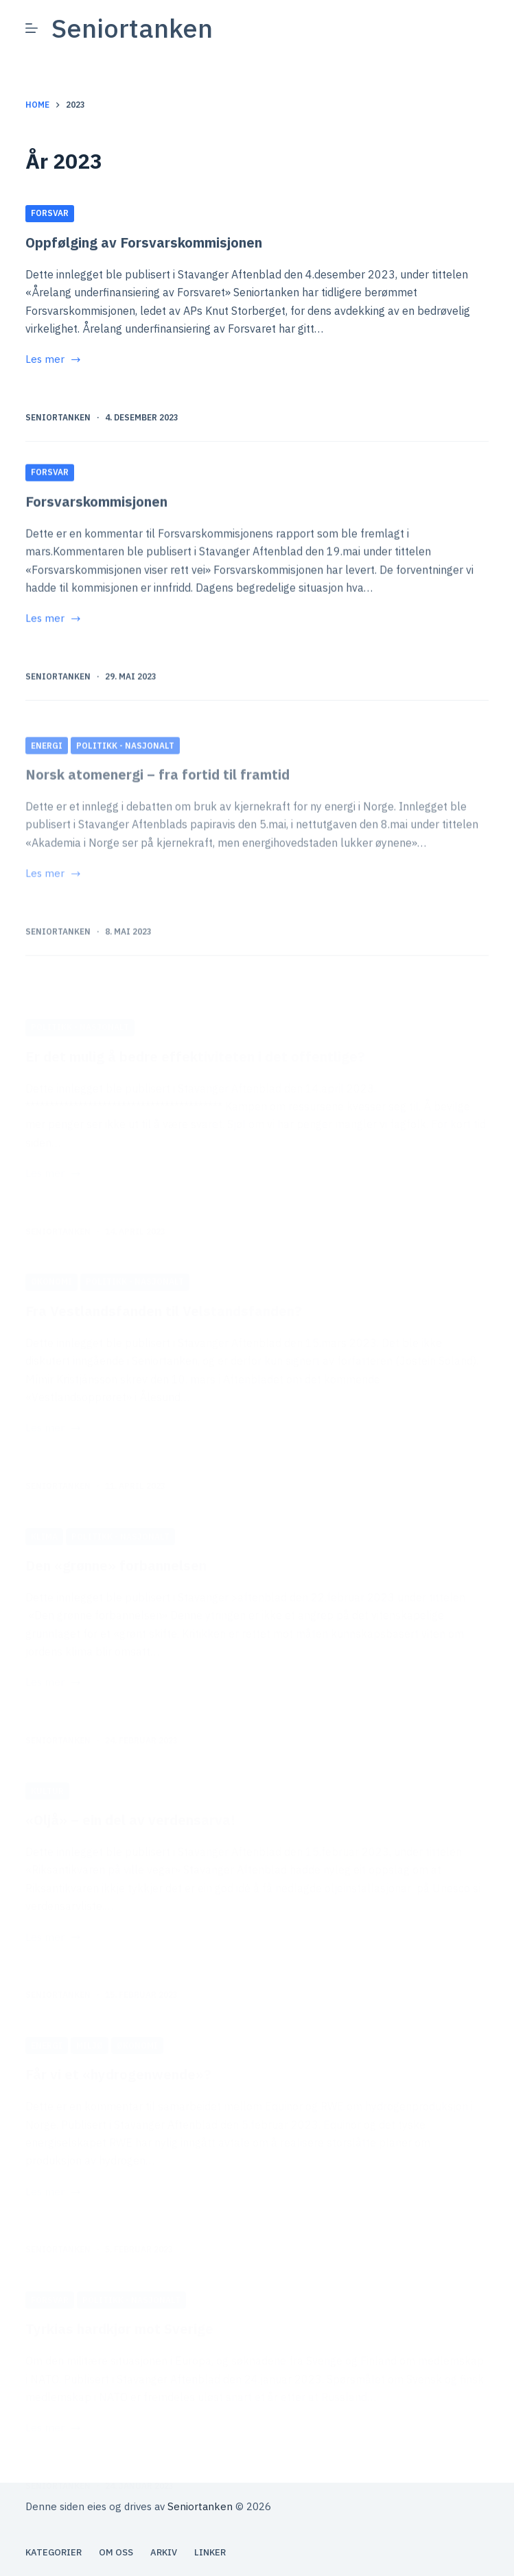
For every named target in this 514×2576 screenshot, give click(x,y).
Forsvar (50, 213)
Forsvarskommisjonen (96, 561)
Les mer (53, 361)
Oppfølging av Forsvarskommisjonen (143, 243)
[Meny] (31, 28)
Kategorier (53, 2552)
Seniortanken (132, 28)
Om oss (116, 2552)
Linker (210, 2552)
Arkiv (163, 2552)
